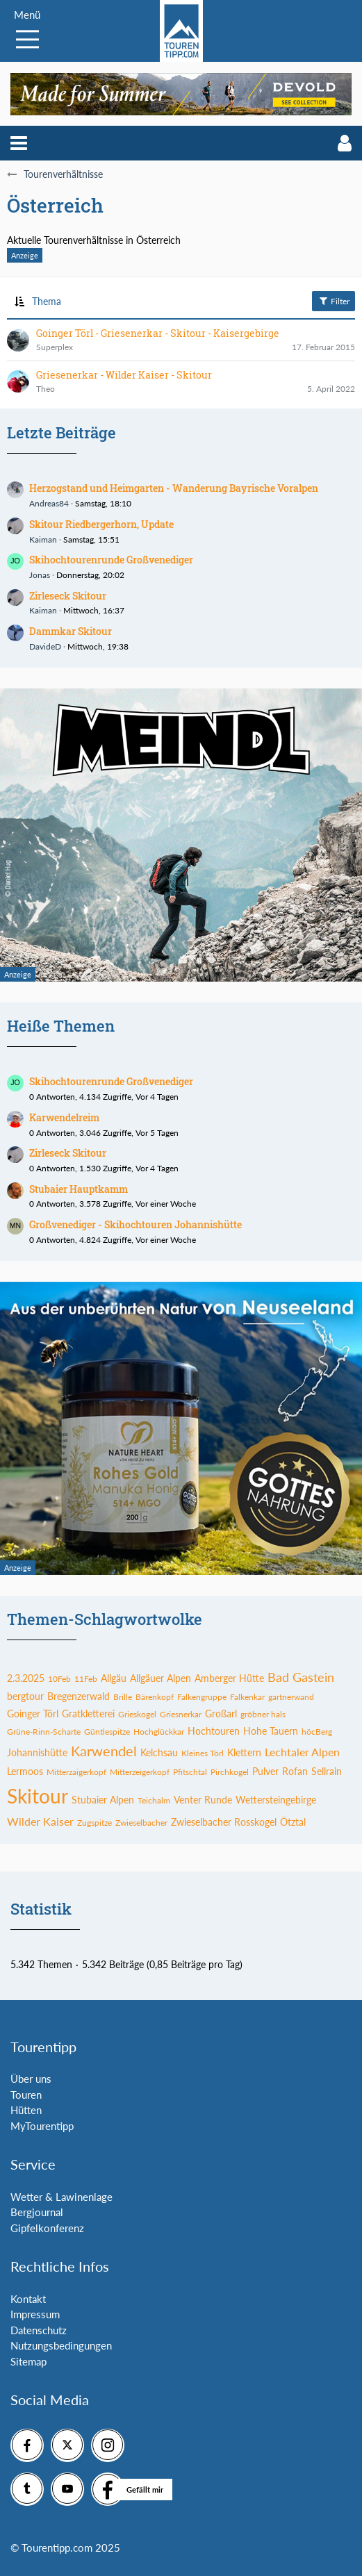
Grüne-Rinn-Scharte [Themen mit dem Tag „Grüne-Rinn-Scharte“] (44, 1731)
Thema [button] (46, 301)
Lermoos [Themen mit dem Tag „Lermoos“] (25, 1771)
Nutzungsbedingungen (61, 2345)
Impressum (35, 2314)
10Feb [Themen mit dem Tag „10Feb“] (59, 1679)
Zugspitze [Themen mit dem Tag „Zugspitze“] (94, 1822)
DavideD (45, 646)
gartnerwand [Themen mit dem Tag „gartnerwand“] (291, 1697)
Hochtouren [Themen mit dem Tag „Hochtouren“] (214, 1731)
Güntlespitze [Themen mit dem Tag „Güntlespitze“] (107, 1731)
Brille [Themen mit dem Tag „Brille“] (122, 1697)
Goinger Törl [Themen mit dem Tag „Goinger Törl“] (32, 1713)
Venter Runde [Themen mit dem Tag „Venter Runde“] (203, 1800)
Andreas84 (49, 503)
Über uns (30, 2078)
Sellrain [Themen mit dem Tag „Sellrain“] (326, 1771)
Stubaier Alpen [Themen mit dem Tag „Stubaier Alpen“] (103, 1800)
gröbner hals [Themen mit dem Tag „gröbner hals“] (263, 1714)
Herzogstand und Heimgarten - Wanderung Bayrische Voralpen (173, 488)
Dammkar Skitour (70, 631)
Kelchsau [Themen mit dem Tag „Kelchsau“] (159, 1752)
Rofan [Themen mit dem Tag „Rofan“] (295, 1771)
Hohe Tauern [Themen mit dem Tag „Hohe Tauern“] (270, 1731)
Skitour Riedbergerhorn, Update (101, 524)
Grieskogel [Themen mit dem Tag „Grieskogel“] (137, 1714)
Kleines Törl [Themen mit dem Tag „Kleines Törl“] (202, 1753)
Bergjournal (36, 2212)
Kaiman (43, 539)
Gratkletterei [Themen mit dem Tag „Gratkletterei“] (88, 1713)
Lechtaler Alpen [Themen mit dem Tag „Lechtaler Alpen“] (302, 1751)
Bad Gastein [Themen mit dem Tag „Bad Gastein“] (301, 1677)
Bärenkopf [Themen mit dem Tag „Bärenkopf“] (154, 1697)
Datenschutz (38, 2330)
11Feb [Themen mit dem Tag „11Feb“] (85, 1679)
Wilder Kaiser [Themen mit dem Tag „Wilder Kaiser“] (40, 1821)
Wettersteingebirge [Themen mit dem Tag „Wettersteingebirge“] (276, 1800)
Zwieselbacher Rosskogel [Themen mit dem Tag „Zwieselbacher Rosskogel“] (224, 1822)
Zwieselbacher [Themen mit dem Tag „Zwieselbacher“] (141, 1822)
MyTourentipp (42, 2126)
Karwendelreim (64, 1117)
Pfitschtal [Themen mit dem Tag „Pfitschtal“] (190, 1772)
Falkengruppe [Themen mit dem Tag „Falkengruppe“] (202, 1697)
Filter (333, 300)
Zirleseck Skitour (67, 595)
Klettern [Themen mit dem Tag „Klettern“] (244, 1752)
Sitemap (28, 2361)
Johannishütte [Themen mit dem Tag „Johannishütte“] (37, 1752)
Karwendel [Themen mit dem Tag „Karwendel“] (104, 1750)
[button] (19, 143)
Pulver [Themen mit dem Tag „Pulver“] (265, 1771)
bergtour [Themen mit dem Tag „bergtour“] (25, 1696)
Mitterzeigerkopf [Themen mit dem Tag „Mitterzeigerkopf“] (140, 1772)
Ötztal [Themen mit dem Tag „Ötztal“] (293, 1822)
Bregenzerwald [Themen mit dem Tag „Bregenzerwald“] (78, 1696)
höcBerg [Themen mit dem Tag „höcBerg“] (317, 1731)
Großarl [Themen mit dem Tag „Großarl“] (221, 1713)
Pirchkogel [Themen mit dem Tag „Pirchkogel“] (230, 1772)
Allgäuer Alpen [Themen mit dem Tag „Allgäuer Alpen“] (160, 1678)
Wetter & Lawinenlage (61, 2196)
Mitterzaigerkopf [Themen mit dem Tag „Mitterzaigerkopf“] (76, 1772)
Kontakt (28, 2299)
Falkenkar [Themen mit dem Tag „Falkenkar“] (247, 1697)
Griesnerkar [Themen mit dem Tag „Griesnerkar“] (180, 1714)
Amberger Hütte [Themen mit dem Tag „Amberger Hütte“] (229, 1678)
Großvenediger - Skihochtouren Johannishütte (135, 1224)
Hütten (26, 2110)
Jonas (39, 575)
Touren (26, 2094)
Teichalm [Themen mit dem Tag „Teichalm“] (154, 1800)
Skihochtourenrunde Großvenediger (111, 559)
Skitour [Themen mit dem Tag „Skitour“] (37, 1796)
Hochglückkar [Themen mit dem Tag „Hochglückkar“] (158, 1731)
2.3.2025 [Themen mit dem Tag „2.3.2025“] (25, 1678)
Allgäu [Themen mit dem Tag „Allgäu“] (113, 1678)
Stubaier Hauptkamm (78, 1189)
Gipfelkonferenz (47, 2228)
